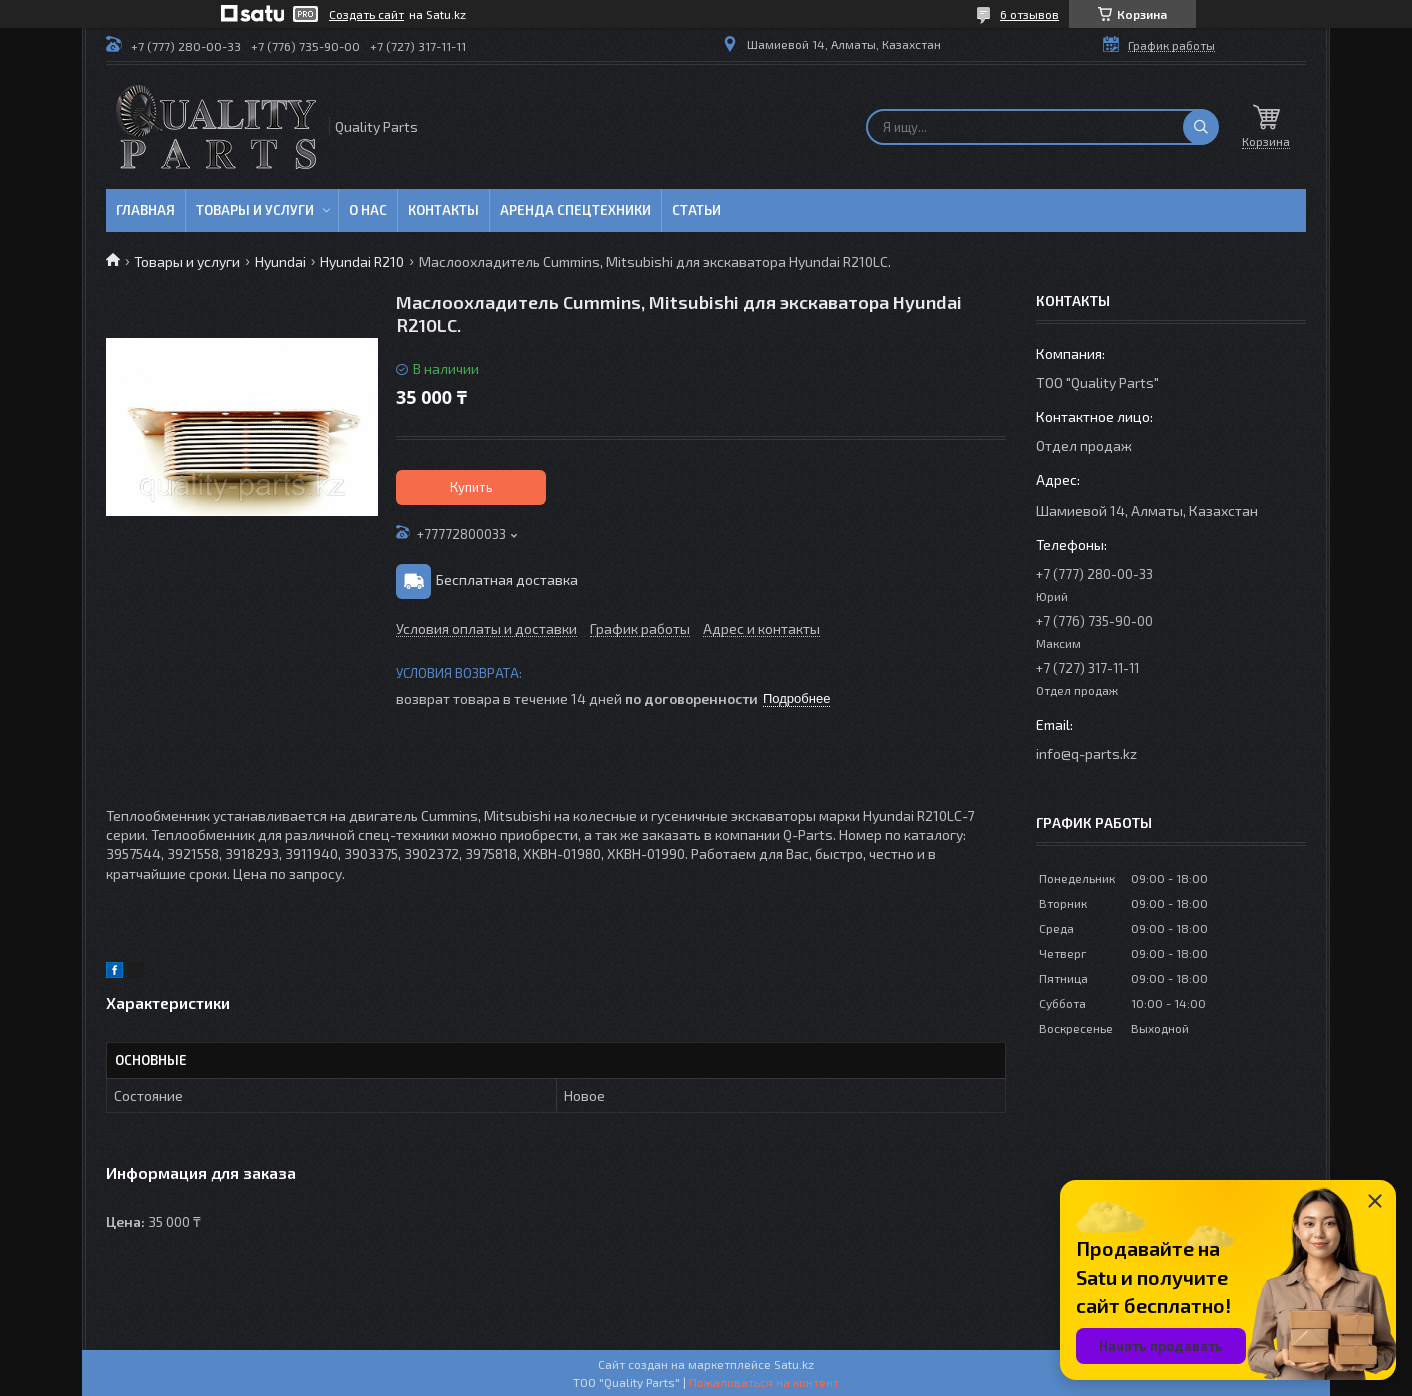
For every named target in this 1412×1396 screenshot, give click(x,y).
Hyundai (280, 261)
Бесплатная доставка (507, 579)
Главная (145, 210)
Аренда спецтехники (575, 210)
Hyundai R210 (362, 261)
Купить (471, 487)
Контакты (443, 210)
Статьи (696, 210)
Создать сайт (366, 14)
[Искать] (1201, 127)
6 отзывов (1029, 14)
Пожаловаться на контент (764, 1382)
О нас (368, 210)
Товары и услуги (255, 210)
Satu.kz (794, 1364)
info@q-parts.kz (1086, 753)
